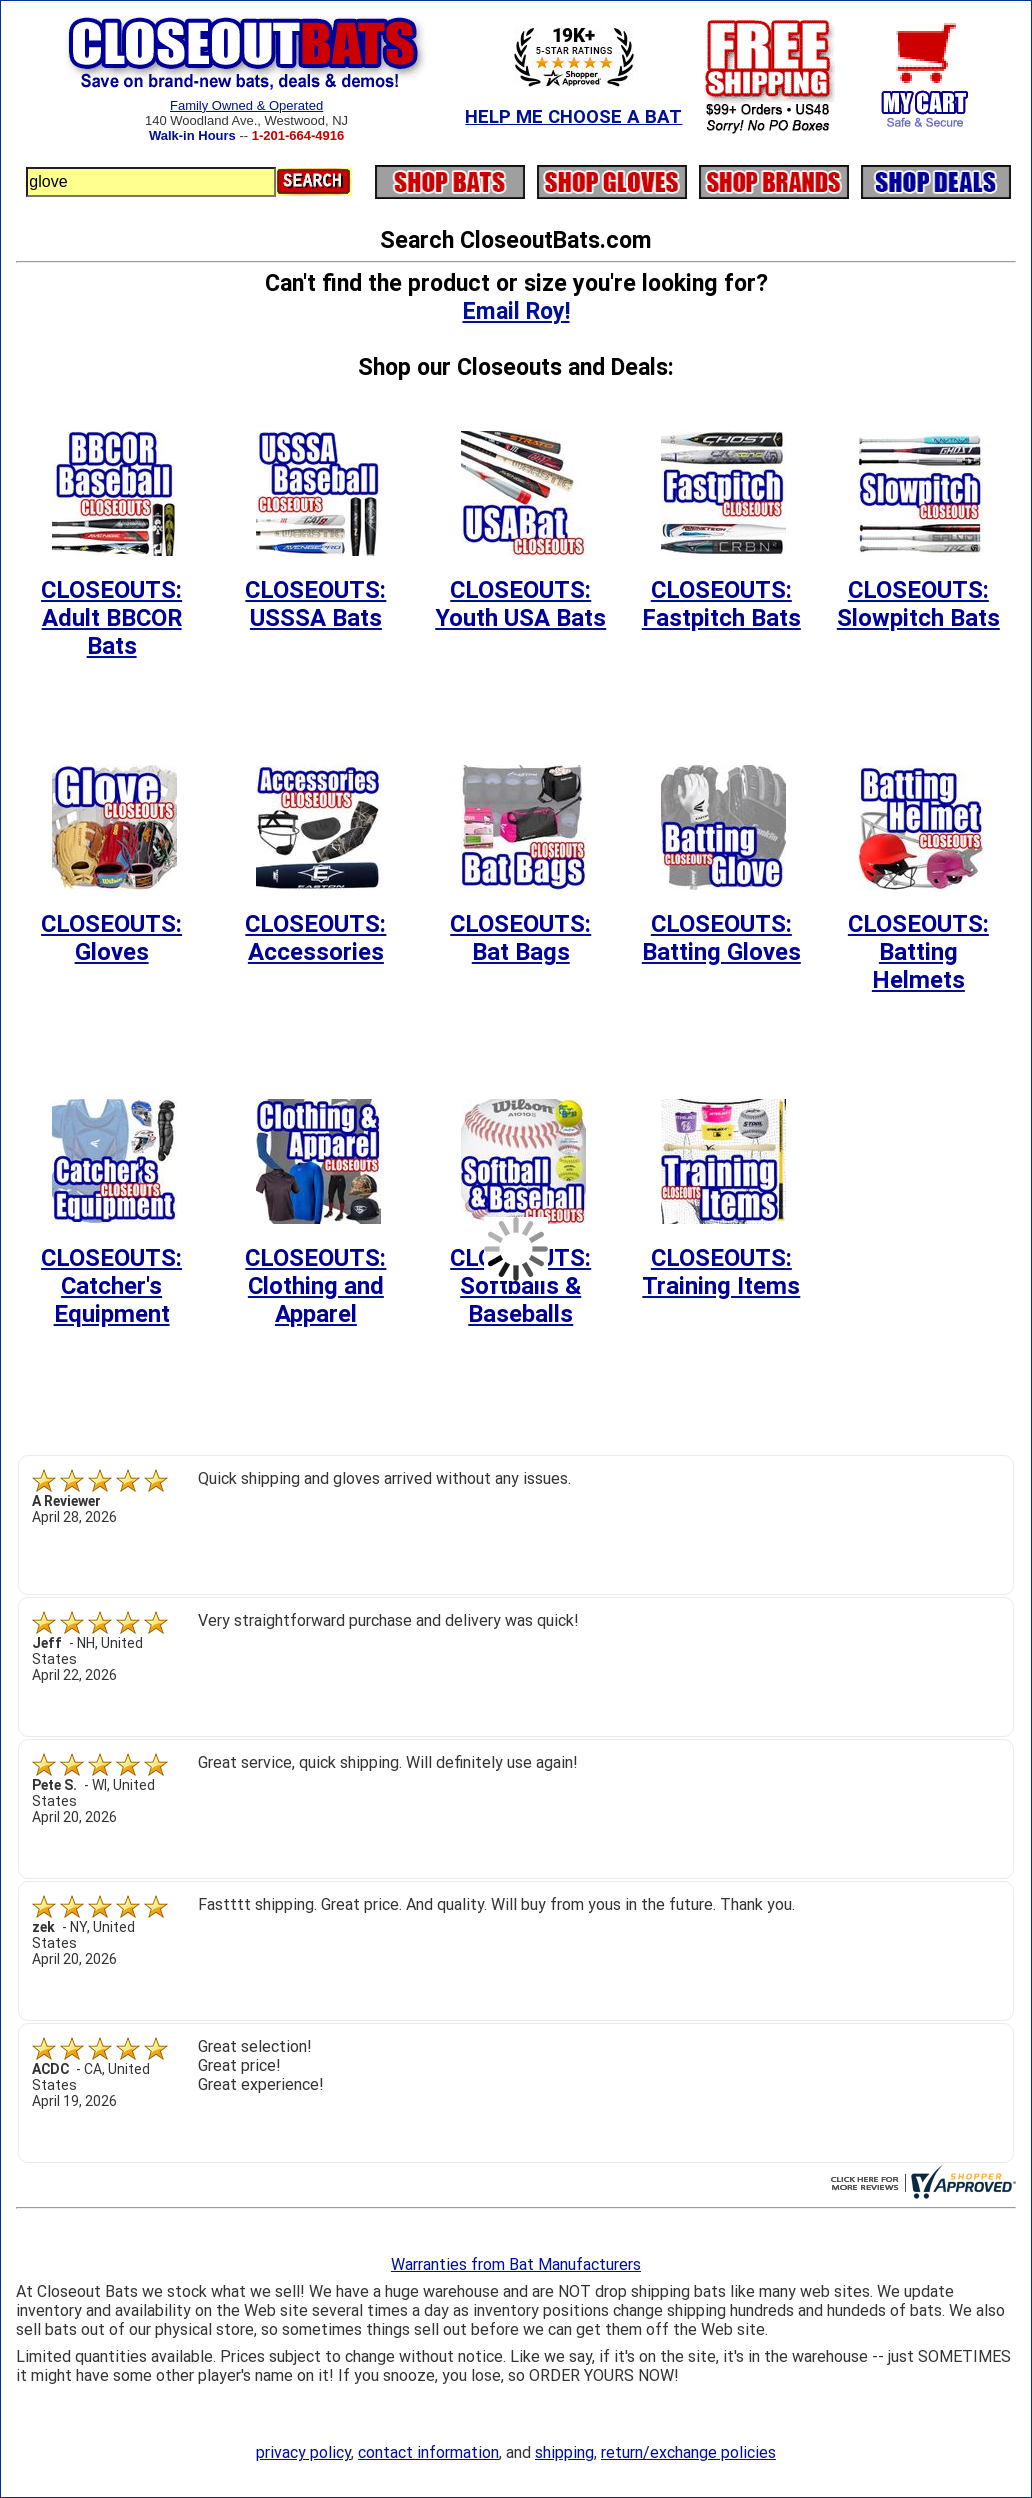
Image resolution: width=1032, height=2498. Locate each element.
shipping (564, 2452)
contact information (428, 2452)
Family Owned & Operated (246, 105)
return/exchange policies (688, 2452)
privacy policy (303, 2452)
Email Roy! (516, 311)
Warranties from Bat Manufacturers (516, 2264)
